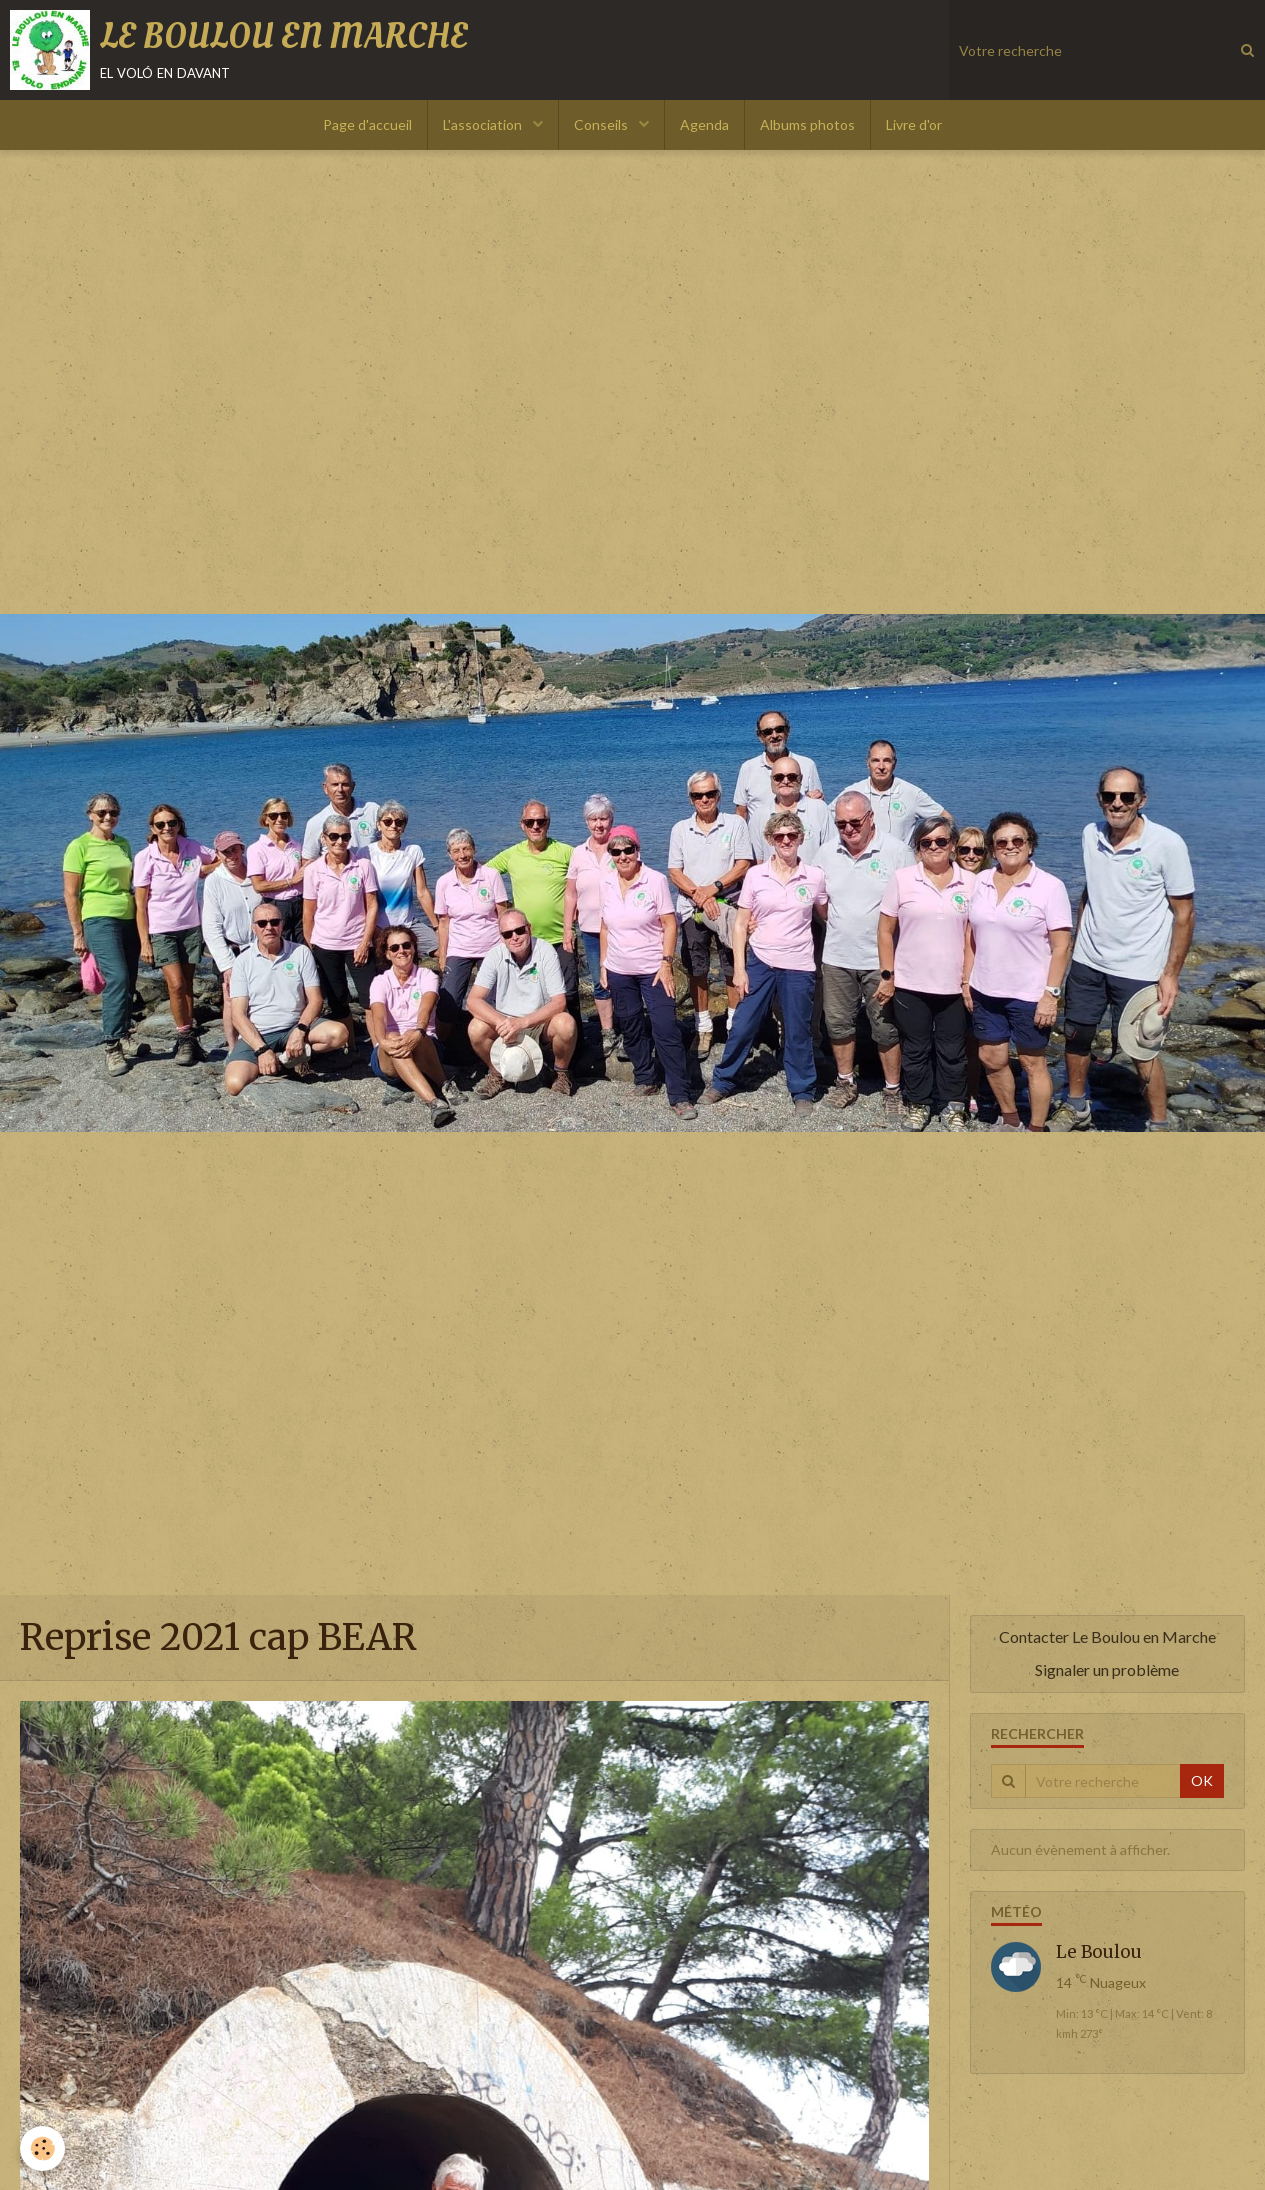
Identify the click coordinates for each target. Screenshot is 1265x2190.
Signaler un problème (1107, 1669)
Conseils (602, 124)
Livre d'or (914, 124)
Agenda (704, 124)
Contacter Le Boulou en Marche (1107, 1636)
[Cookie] (42, 2148)
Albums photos (807, 124)
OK (1202, 1780)
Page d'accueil (367, 124)
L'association (484, 124)
